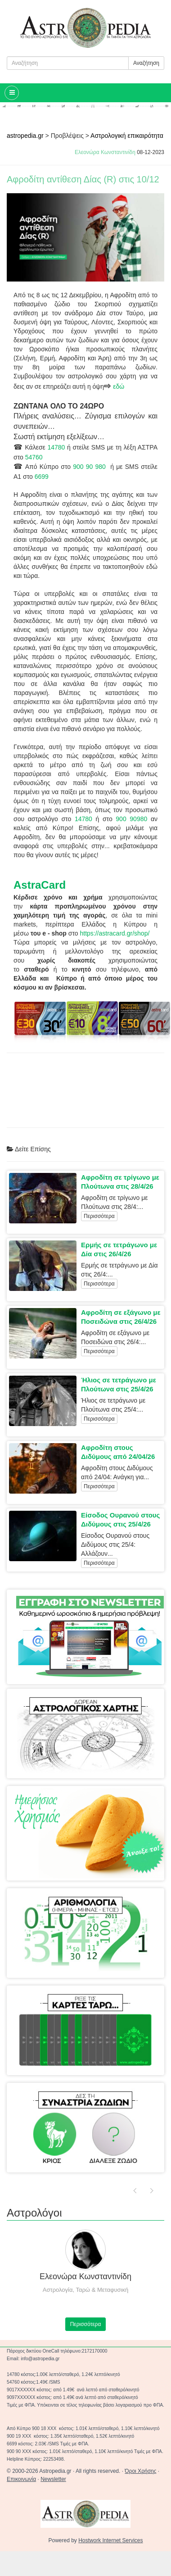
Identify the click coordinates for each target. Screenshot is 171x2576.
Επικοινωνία (21, 2479)
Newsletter (53, 2479)
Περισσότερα (99, 1216)
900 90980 (131, 818)
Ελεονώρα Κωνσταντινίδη (105, 152)
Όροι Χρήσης (140, 2471)
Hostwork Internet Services (110, 2540)
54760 (34, 457)
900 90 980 (89, 466)
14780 (56, 447)
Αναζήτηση (146, 63)
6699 (42, 476)
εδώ (118, 386)
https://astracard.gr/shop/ (114, 933)
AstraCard (40, 885)
